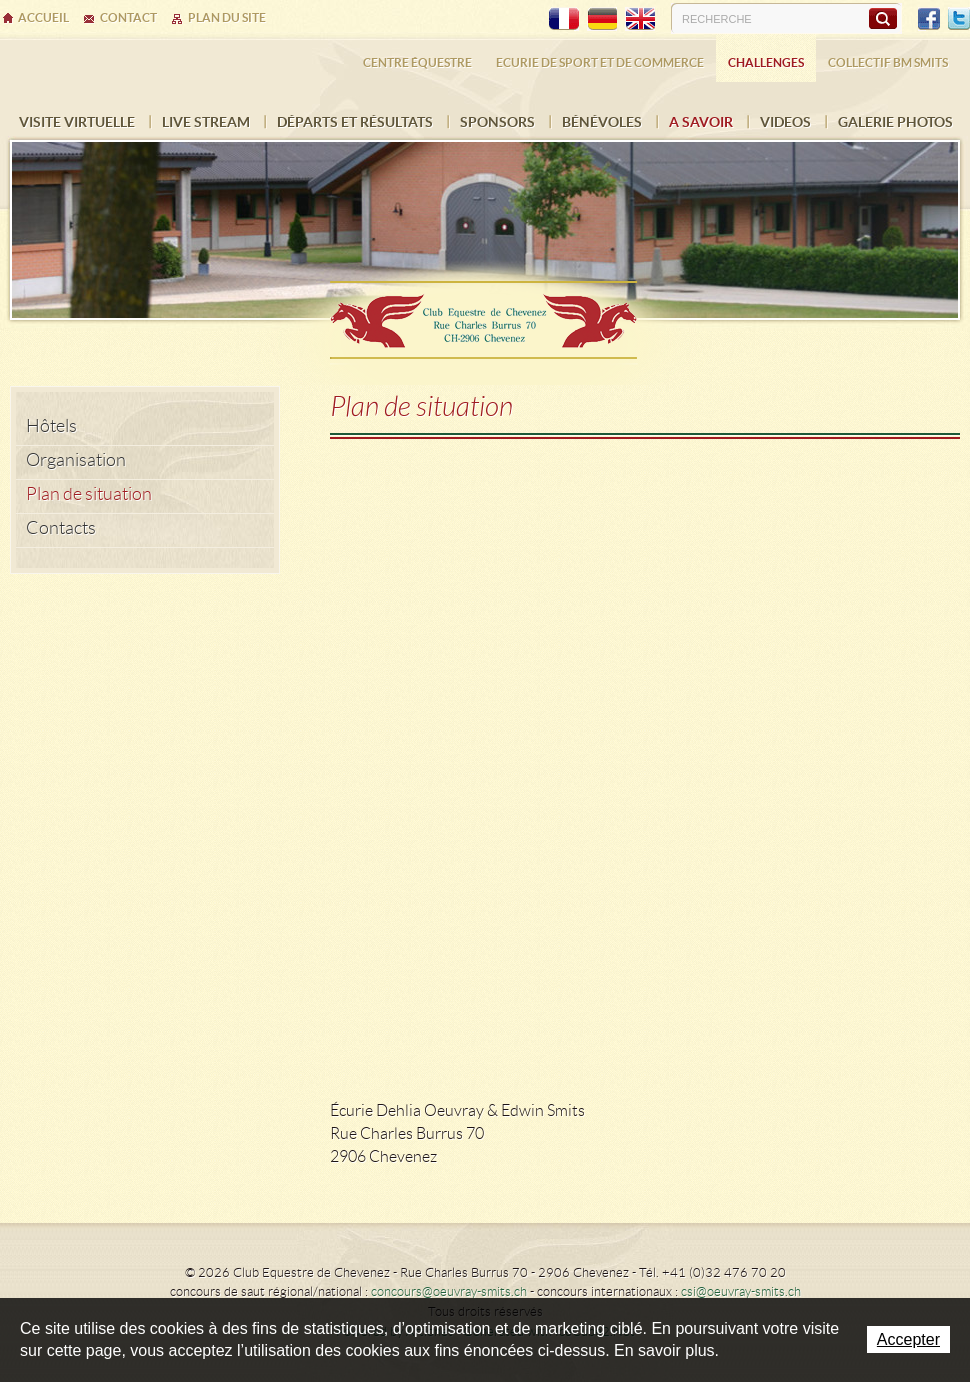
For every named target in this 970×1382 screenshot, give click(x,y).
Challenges (766, 62)
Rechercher (882, 18)
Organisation (76, 460)
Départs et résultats (355, 122)
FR (564, 19)
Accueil (43, 17)
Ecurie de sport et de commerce (600, 62)
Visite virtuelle (77, 122)
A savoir (701, 122)
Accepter (908, 1339)
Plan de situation (89, 494)
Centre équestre (417, 62)
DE (602, 19)
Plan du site (227, 17)
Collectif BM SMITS (888, 62)
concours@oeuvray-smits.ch (449, 1291)
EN (640, 19)
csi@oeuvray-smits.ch (741, 1291)
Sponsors (497, 122)
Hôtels (51, 426)
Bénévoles (602, 122)
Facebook (929, 19)
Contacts (61, 528)
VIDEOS (785, 122)
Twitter (959, 19)
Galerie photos (895, 122)
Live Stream (206, 122)
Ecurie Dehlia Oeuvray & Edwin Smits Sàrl (485, 313)
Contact (128, 17)
